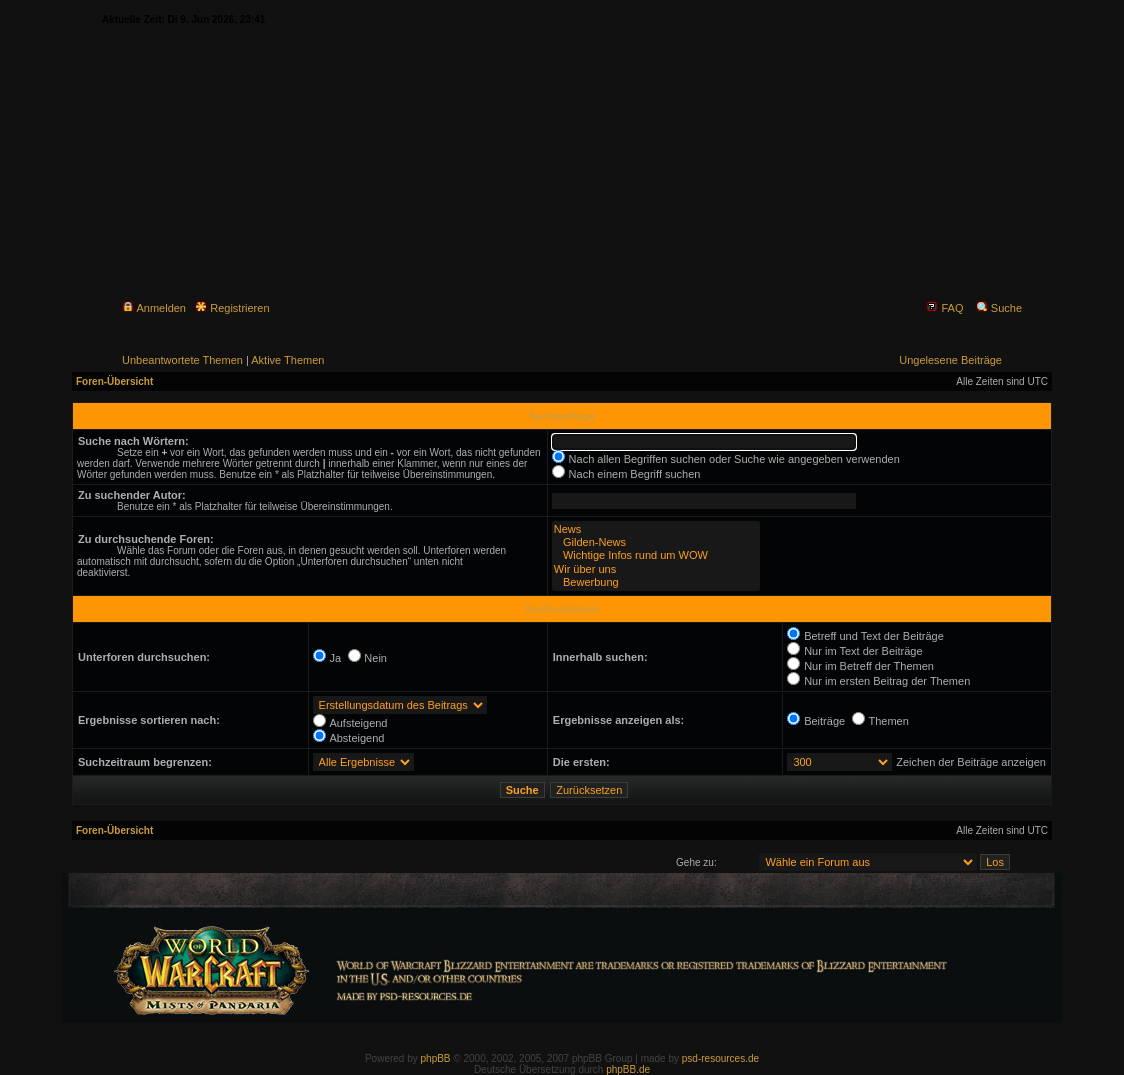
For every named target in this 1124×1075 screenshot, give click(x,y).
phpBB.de (628, 1069)
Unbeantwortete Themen (182, 360)
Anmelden (154, 308)
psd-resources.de (720, 1058)
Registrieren (232, 308)
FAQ (944, 308)
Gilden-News (656, 542)
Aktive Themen (287, 360)
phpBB (436, 1058)
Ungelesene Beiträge (950, 360)
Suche (999, 308)
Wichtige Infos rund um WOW (656, 555)
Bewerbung (656, 582)
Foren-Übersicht (114, 381)
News (656, 529)
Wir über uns (656, 569)
